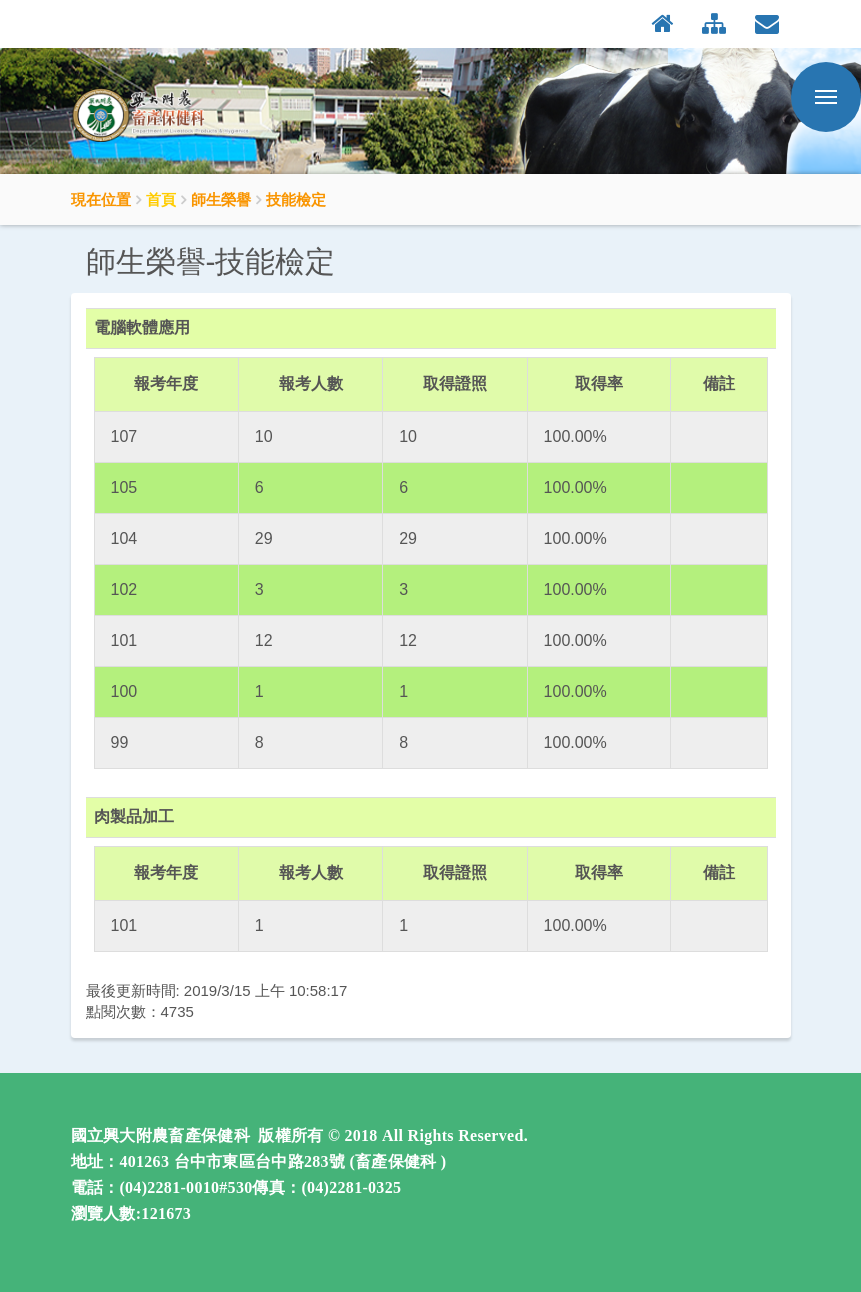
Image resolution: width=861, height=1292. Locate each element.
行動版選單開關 (826, 101)
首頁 (161, 199)
